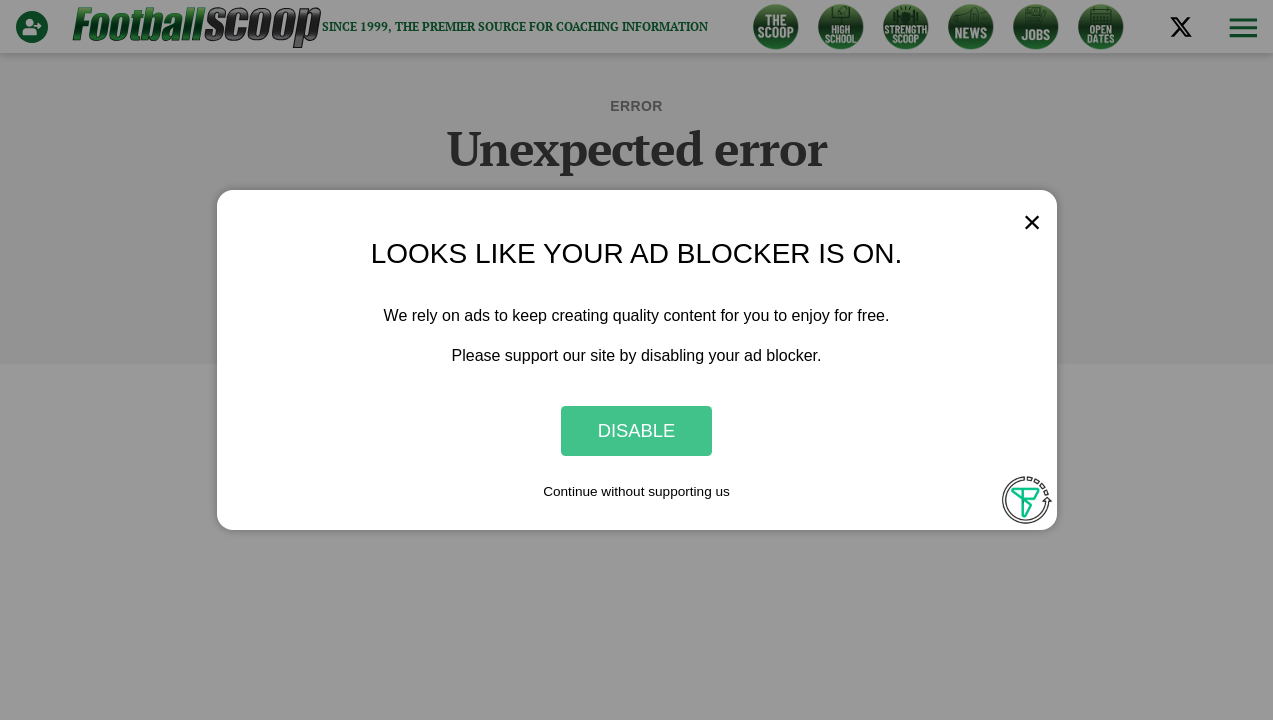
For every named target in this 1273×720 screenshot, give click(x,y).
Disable (637, 430)
